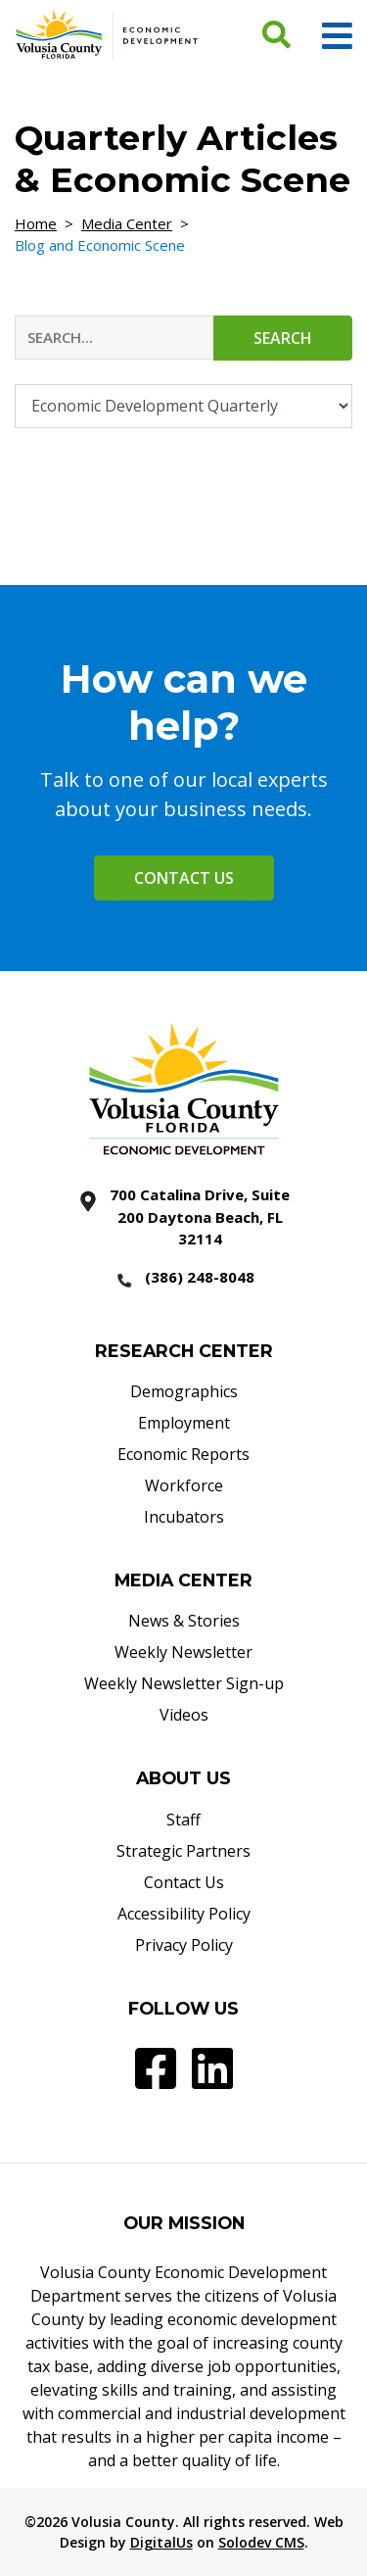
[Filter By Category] (183, 406)
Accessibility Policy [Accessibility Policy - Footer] (184, 1913)
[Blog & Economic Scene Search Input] (114, 338)
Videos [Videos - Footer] (184, 1714)
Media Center (126, 223)
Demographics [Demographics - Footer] (184, 1391)
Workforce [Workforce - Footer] (184, 1485)
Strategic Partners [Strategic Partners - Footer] (183, 1851)
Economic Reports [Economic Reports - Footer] (183, 1454)
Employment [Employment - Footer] (184, 1423)
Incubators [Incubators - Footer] (184, 1517)
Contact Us (184, 878)
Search (282, 338)
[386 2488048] (184, 1278)
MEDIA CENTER (183, 1580)
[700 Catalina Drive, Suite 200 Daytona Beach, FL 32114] (184, 1217)
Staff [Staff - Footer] (183, 1819)
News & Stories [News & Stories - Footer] (184, 1620)
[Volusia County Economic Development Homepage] (107, 33)
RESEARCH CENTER (184, 1350)
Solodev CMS (261, 2542)
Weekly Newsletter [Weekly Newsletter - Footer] (183, 1652)
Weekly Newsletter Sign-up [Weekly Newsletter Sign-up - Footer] (184, 1683)
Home (36, 223)
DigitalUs (161, 2542)
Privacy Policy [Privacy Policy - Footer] (184, 1945)
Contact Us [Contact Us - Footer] (184, 1882)
